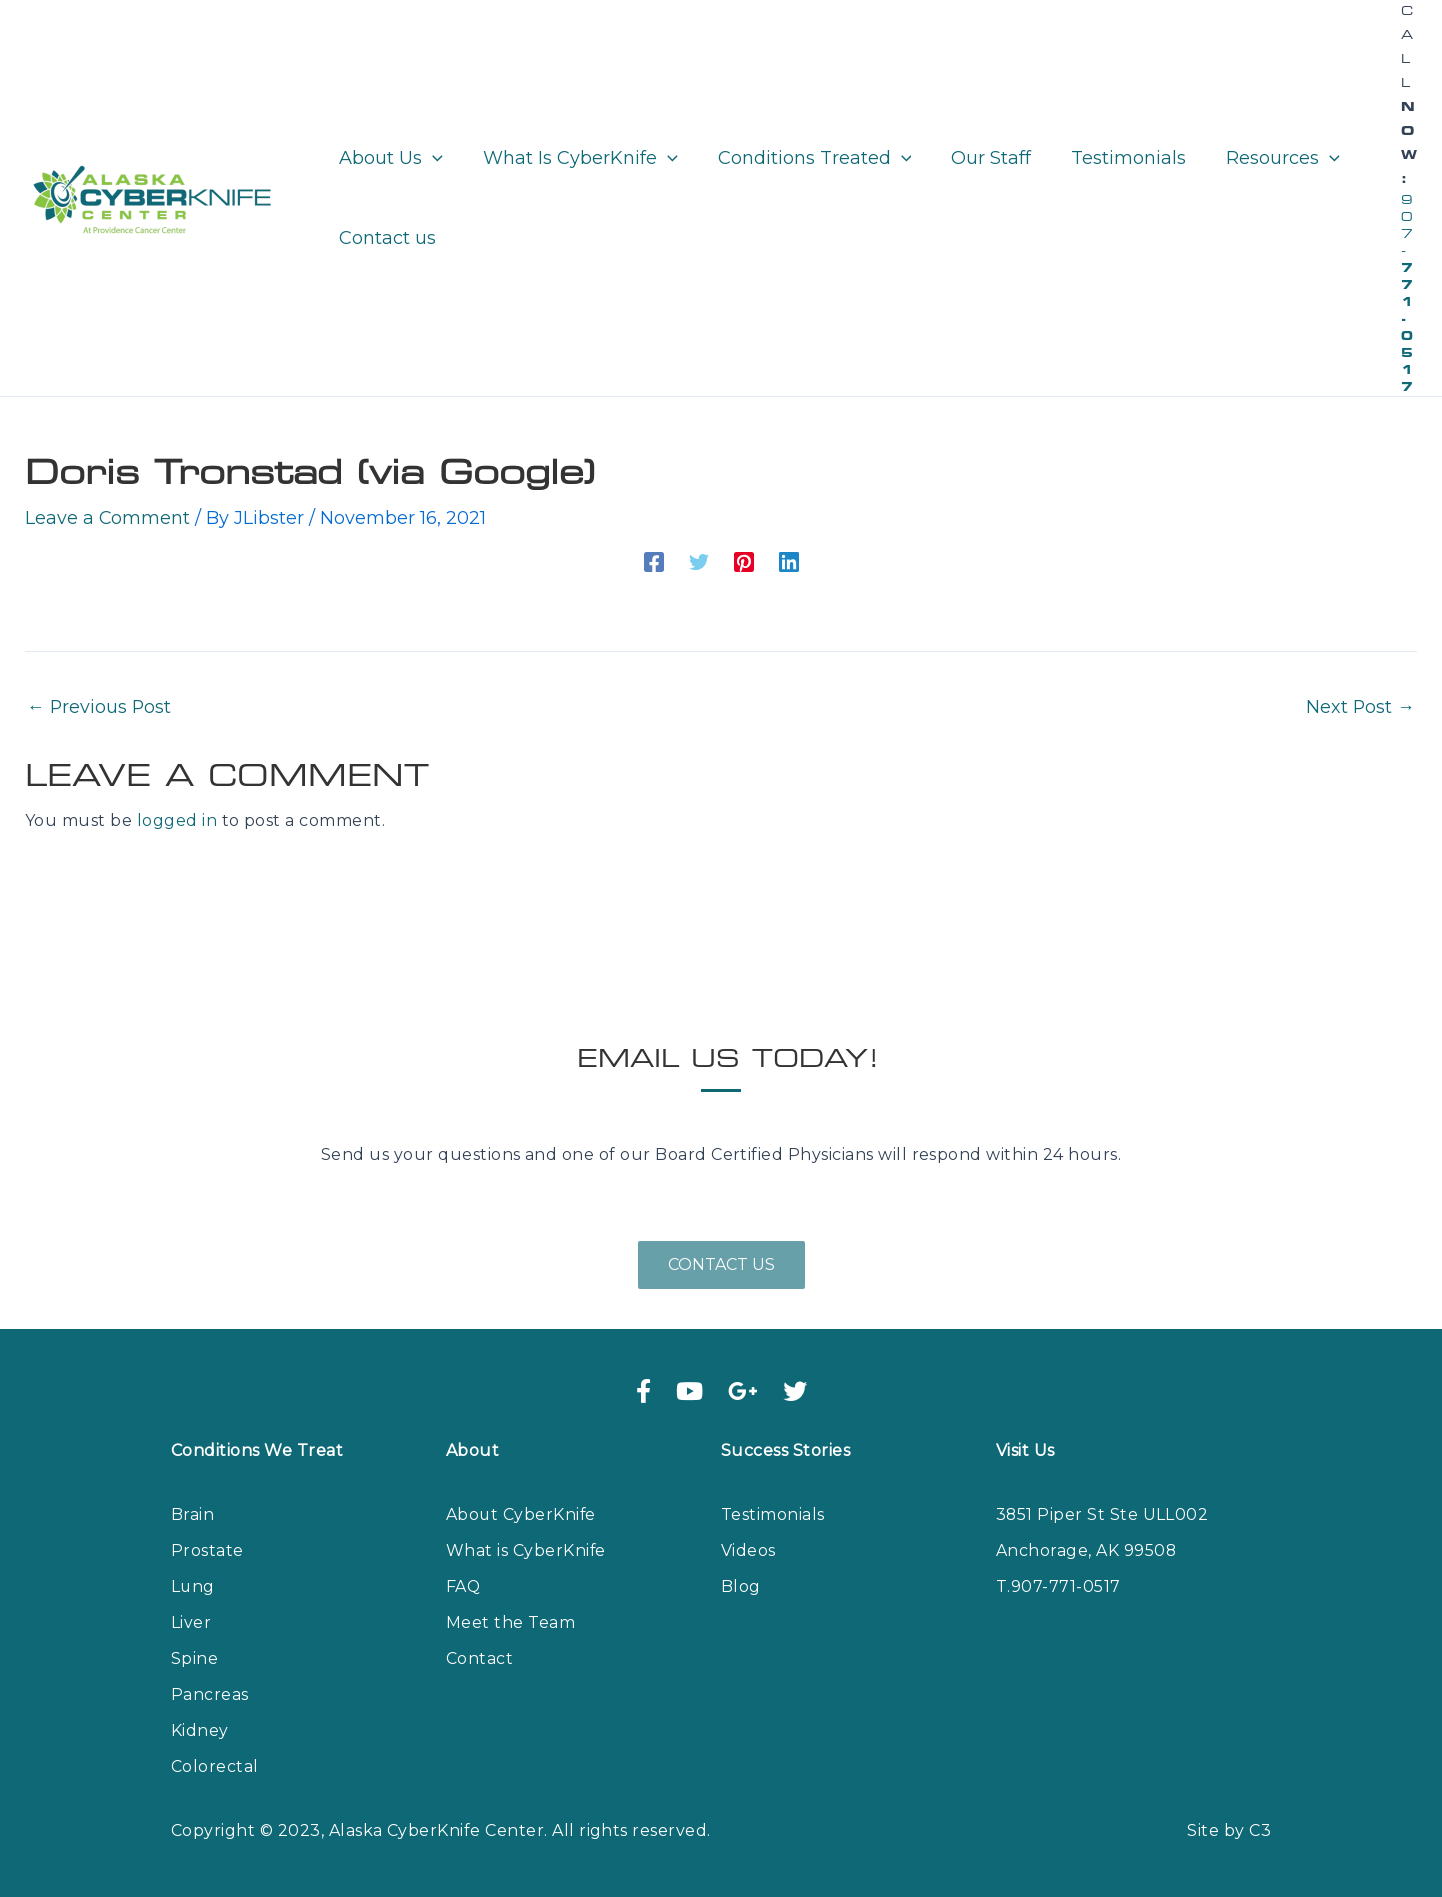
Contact (479, 1658)
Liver (191, 1622)
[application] (430, 158)
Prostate (207, 1550)
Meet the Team (510, 1622)
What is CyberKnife (526, 1550)
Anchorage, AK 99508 (1086, 1550)
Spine (194, 1658)
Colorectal (215, 1766)
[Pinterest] (744, 560)
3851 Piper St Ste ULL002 (1103, 1514)
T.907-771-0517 (1058, 1586)
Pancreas (210, 1694)
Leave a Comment (108, 518)
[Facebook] (654, 560)
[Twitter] (699, 560)
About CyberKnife (522, 1514)
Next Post (1360, 707)
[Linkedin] (789, 560)
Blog (741, 1586)
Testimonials (773, 1514)
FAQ (463, 1586)
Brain (192, 1514)
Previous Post (100, 707)
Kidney (200, 1730)
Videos (748, 1550)
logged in (177, 820)
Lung (193, 1586)
